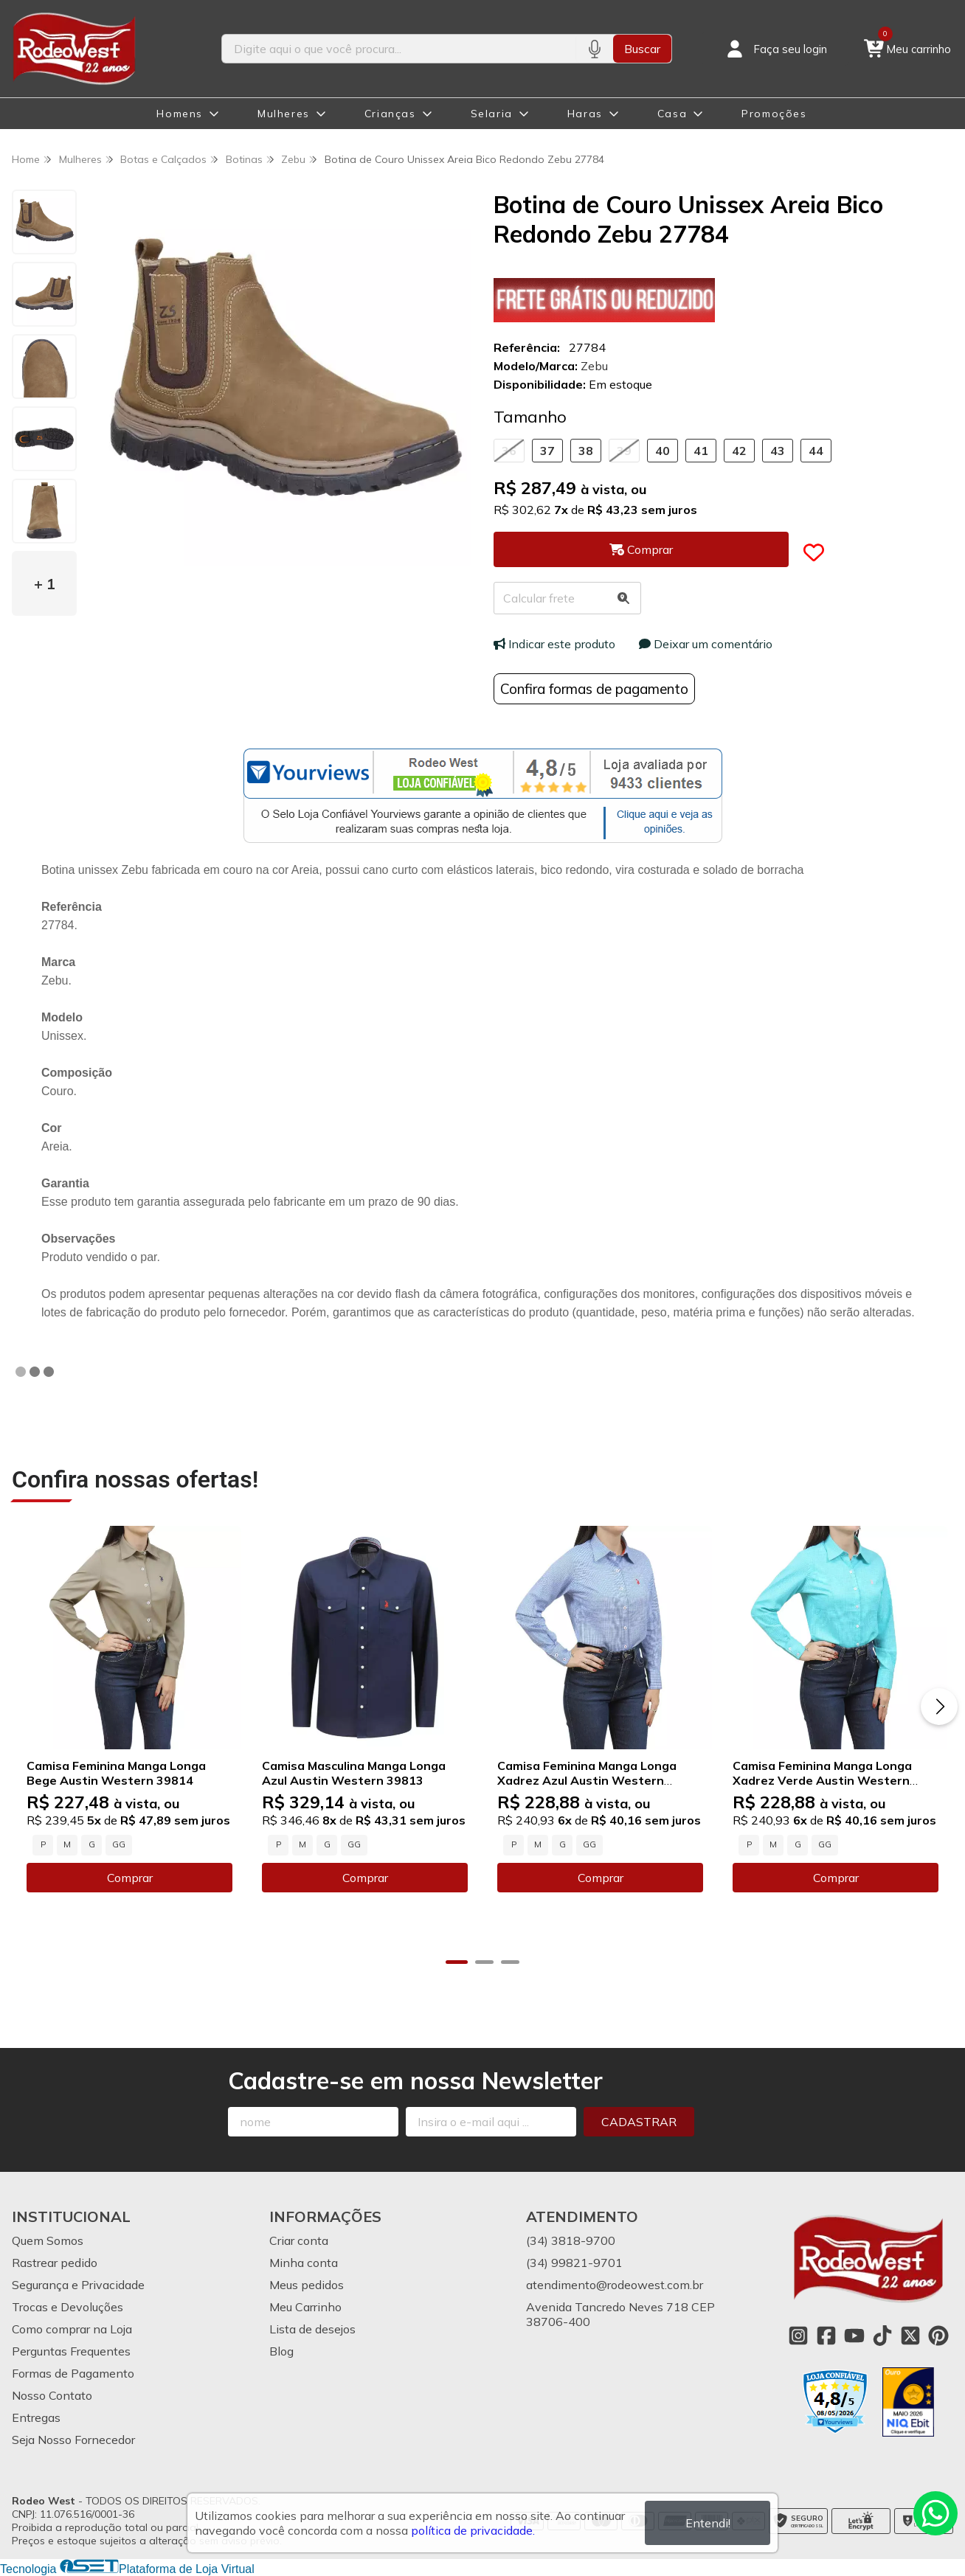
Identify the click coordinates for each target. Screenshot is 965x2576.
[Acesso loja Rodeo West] (775, 49)
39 (624, 450)
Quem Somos (47, 2240)
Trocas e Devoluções (67, 2306)
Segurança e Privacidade (78, 2284)
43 (777, 450)
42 (739, 450)
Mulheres (283, 113)
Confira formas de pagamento (594, 689)
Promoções (773, 113)
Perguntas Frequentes (71, 2351)
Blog (281, 2351)
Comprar (129, 1877)
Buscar (642, 48)
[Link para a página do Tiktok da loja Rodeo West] (882, 2335)
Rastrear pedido (54, 2262)
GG (118, 1844)
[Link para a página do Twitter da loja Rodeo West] (910, 2335)
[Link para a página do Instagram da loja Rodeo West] (798, 2335)
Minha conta (303, 2262)
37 (547, 450)
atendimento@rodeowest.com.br (614, 2284)
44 (816, 450)
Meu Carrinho (305, 2306)
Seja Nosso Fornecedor (73, 2439)
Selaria (492, 113)
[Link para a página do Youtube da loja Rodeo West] (854, 2335)
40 (662, 450)
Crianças (390, 113)
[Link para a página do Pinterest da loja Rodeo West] (938, 2335)
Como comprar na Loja (72, 2329)
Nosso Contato (52, 2395)
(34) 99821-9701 (574, 2262)
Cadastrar (639, 2121)
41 (701, 450)
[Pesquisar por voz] (594, 49)
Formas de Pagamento (73, 2373)
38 (585, 450)
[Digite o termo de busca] (398, 49)
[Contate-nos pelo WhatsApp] (935, 2513)
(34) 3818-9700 (570, 2240)
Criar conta (298, 2240)
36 (509, 450)
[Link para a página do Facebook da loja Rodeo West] (826, 2335)
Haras (585, 113)
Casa (672, 113)
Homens (179, 113)
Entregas (36, 2417)
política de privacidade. (473, 2530)
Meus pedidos (306, 2284)
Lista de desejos (312, 2329)
